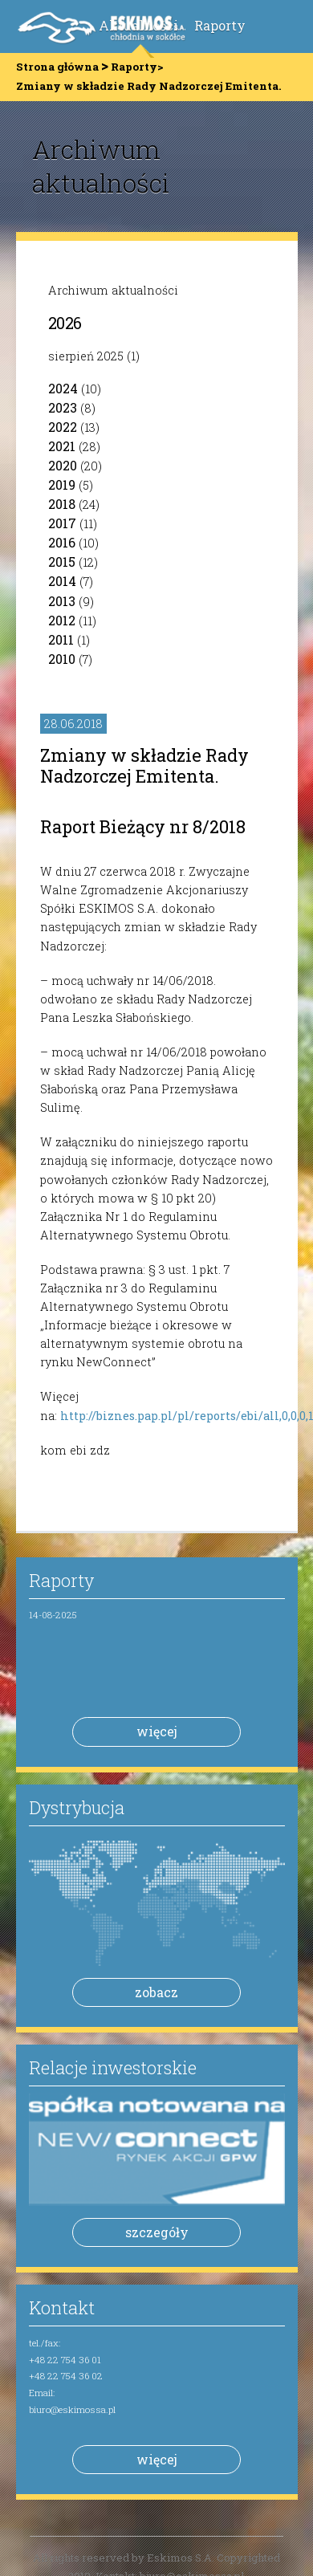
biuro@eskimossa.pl (72, 2409)
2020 (62, 465)
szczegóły (157, 2232)
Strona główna (57, 66)
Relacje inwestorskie (113, 2067)
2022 (62, 426)
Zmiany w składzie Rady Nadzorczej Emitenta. (144, 765)
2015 (61, 561)
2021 (61, 445)
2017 (62, 523)
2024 (63, 388)
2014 (62, 580)
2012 (61, 620)
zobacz (156, 1992)
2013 (61, 600)
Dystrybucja (76, 1807)
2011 (61, 639)
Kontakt (62, 2307)
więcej (156, 1731)
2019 (61, 484)
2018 (61, 503)
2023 (62, 407)
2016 (61, 542)
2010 (61, 658)
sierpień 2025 (86, 356)
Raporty (220, 25)
